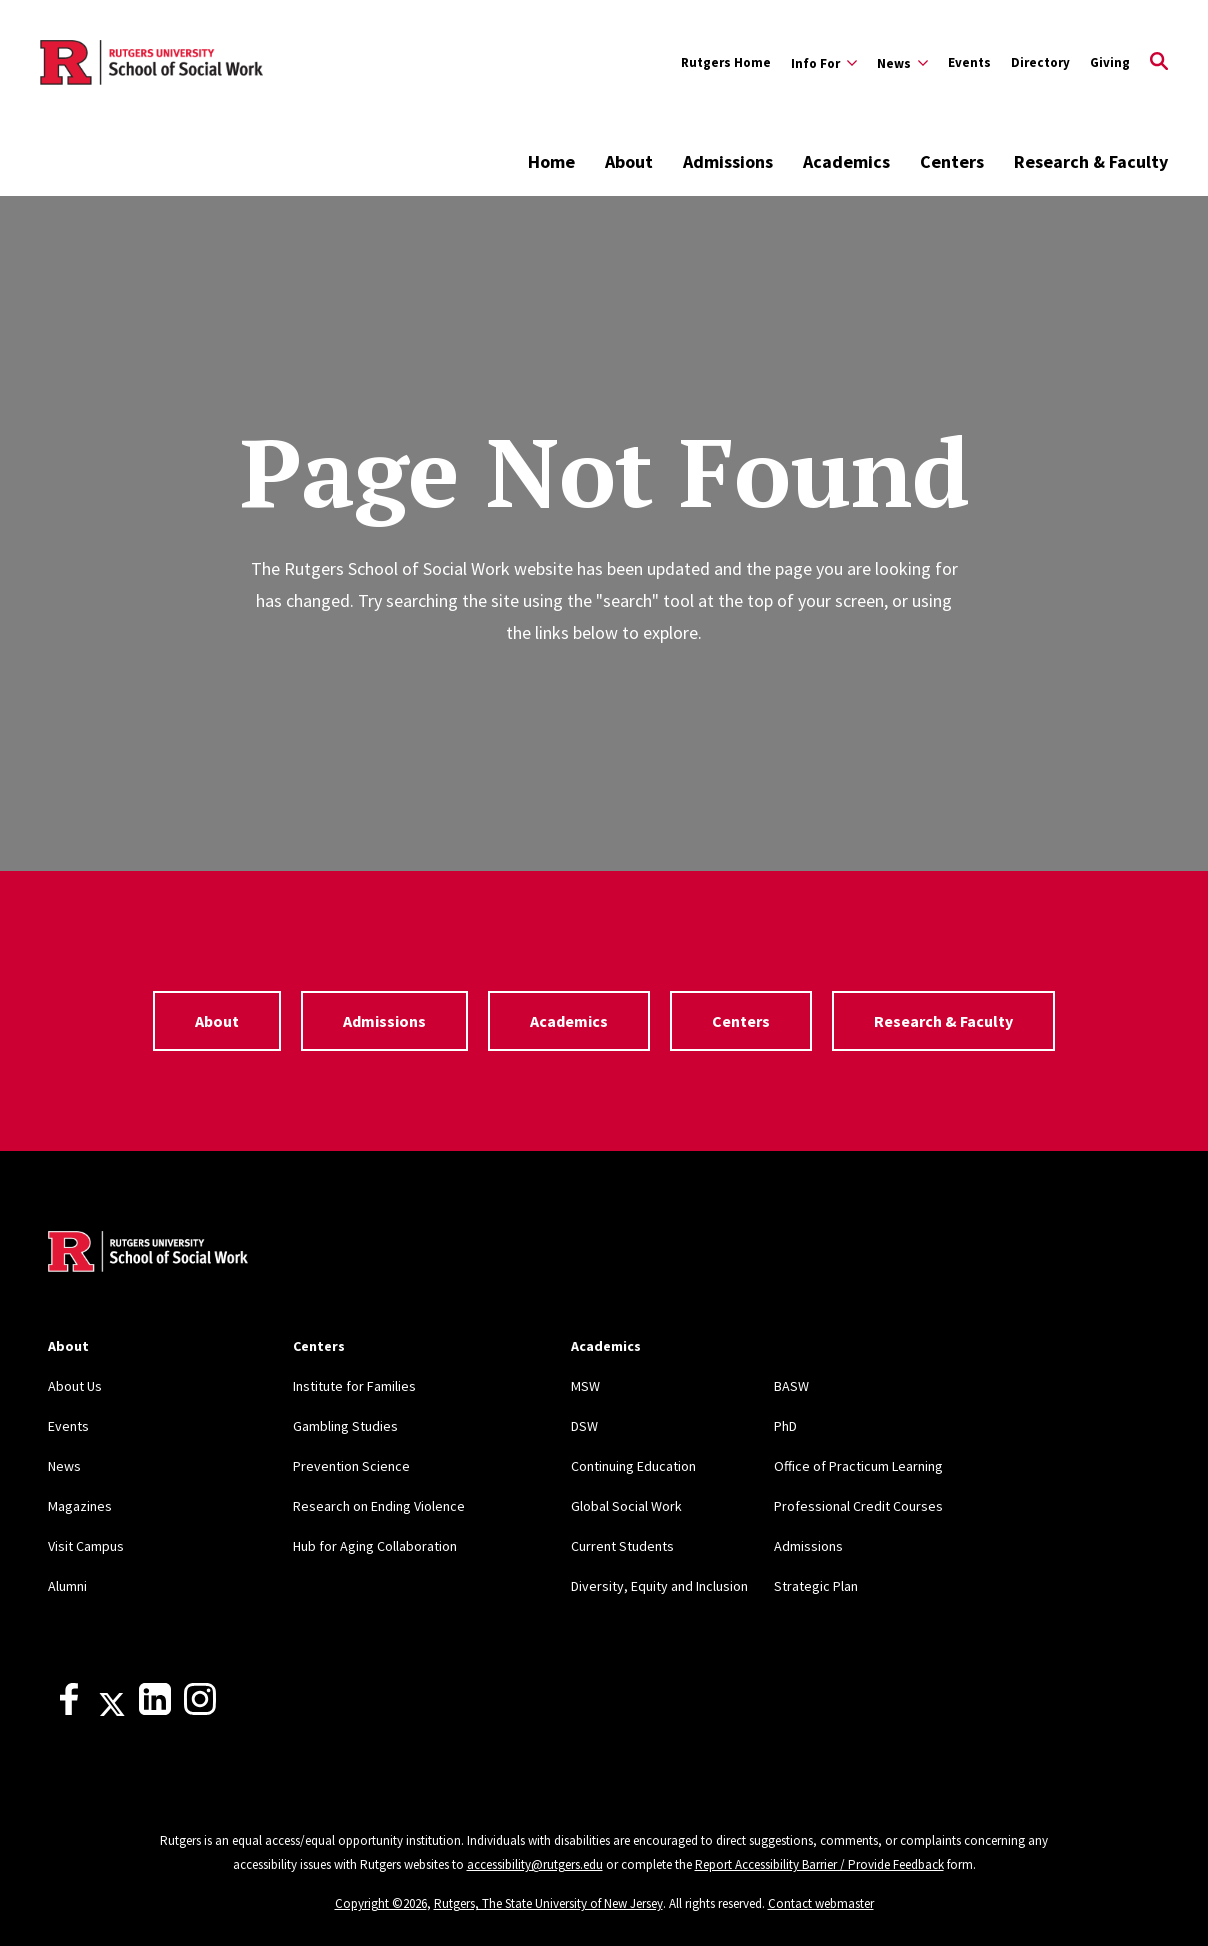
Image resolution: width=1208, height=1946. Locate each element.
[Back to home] (148, 1254)
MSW (585, 1386)
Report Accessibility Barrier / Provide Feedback (819, 1864)
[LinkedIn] (155, 1710)
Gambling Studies (345, 1426)
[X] (112, 1710)
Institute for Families (354, 1386)
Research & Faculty (1091, 161)
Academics (846, 161)
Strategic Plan (816, 1586)
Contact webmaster (821, 1903)
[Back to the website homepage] (151, 63)
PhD (785, 1426)
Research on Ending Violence (379, 1506)
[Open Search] (1159, 63)
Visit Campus (86, 1546)
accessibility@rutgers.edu (535, 1864)
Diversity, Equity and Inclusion (659, 1586)
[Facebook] (69, 1710)
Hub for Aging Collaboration (375, 1546)
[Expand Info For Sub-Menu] (824, 63)
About (629, 161)
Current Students (622, 1546)
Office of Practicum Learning (858, 1466)
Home (551, 161)
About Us (75, 1386)
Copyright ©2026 (381, 1903)
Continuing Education (633, 1466)
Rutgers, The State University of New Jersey (548, 1903)
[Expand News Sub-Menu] (902, 63)
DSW (584, 1426)
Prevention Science (351, 1466)
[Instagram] (200, 1710)
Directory (1040, 62)
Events (969, 62)
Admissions (728, 161)
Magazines (80, 1506)
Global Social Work (626, 1506)
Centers (952, 161)
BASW (791, 1386)
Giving (1110, 62)
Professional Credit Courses (858, 1506)
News (64, 1466)
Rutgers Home (726, 62)
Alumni (67, 1586)
